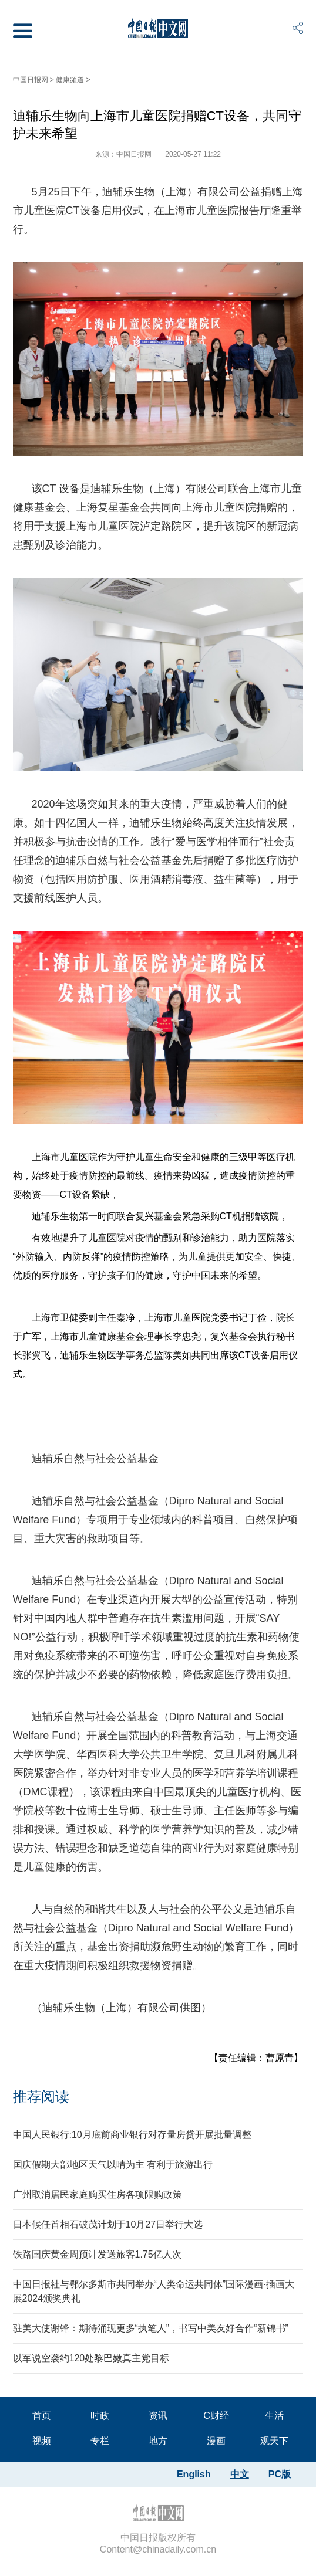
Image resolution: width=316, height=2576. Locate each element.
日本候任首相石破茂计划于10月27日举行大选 (108, 2224)
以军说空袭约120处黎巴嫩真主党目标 (91, 2358)
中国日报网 (30, 80)
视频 (41, 2441)
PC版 (279, 2474)
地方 (158, 2441)
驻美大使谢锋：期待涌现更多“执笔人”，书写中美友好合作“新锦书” (150, 2328)
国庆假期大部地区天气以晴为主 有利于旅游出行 (113, 2165)
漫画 (216, 2441)
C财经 (216, 2416)
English (194, 2474)
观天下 (274, 2441)
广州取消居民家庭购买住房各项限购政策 (97, 2194)
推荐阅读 (41, 2096)
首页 (41, 2416)
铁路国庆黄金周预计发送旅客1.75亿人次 (97, 2254)
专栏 (99, 2441)
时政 (99, 2416)
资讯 (158, 2416)
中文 (239, 2474)
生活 (274, 2416)
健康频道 (70, 80)
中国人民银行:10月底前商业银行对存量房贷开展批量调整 (132, 2135)
